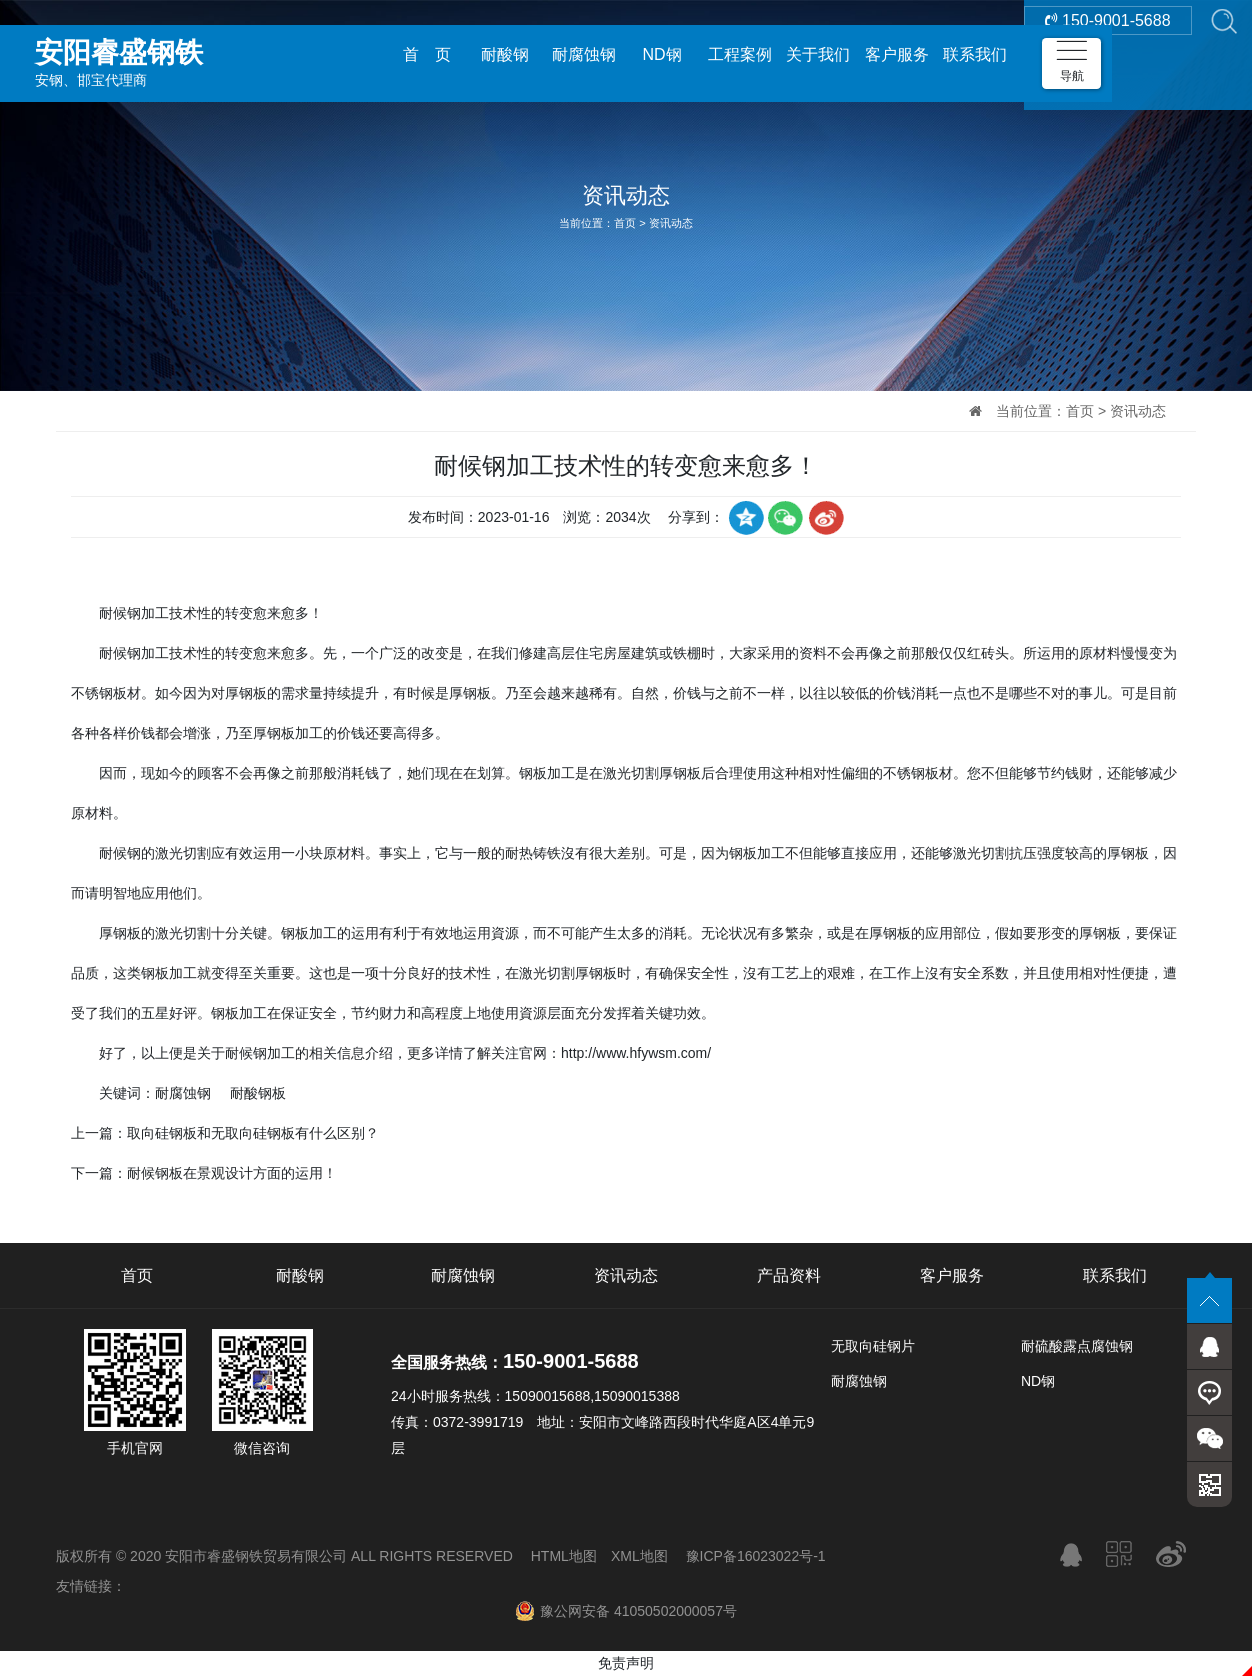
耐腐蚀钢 (584, 54)
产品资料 (789, 1275)
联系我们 (975, 54)
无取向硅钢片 (873, 1346)
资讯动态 (671, 223)
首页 (625, 223)
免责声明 (626, 1663)
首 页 (427, 54)
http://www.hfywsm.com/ (636, 1053)
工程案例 (740, 54)
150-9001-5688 (1108, 54)
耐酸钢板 (258, 1093)
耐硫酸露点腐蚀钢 (1077, 1346)
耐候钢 (120, 653)
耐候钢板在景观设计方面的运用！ (232, 1173)
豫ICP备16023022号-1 (756, 1556)
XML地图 (639, 1556)
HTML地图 (564, 1556)
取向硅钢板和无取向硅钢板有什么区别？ (253, 1133)
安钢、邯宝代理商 (175, 54)
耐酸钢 (505, 54)
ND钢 (661, 54)
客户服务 (897, 54)
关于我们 (818, 54)
